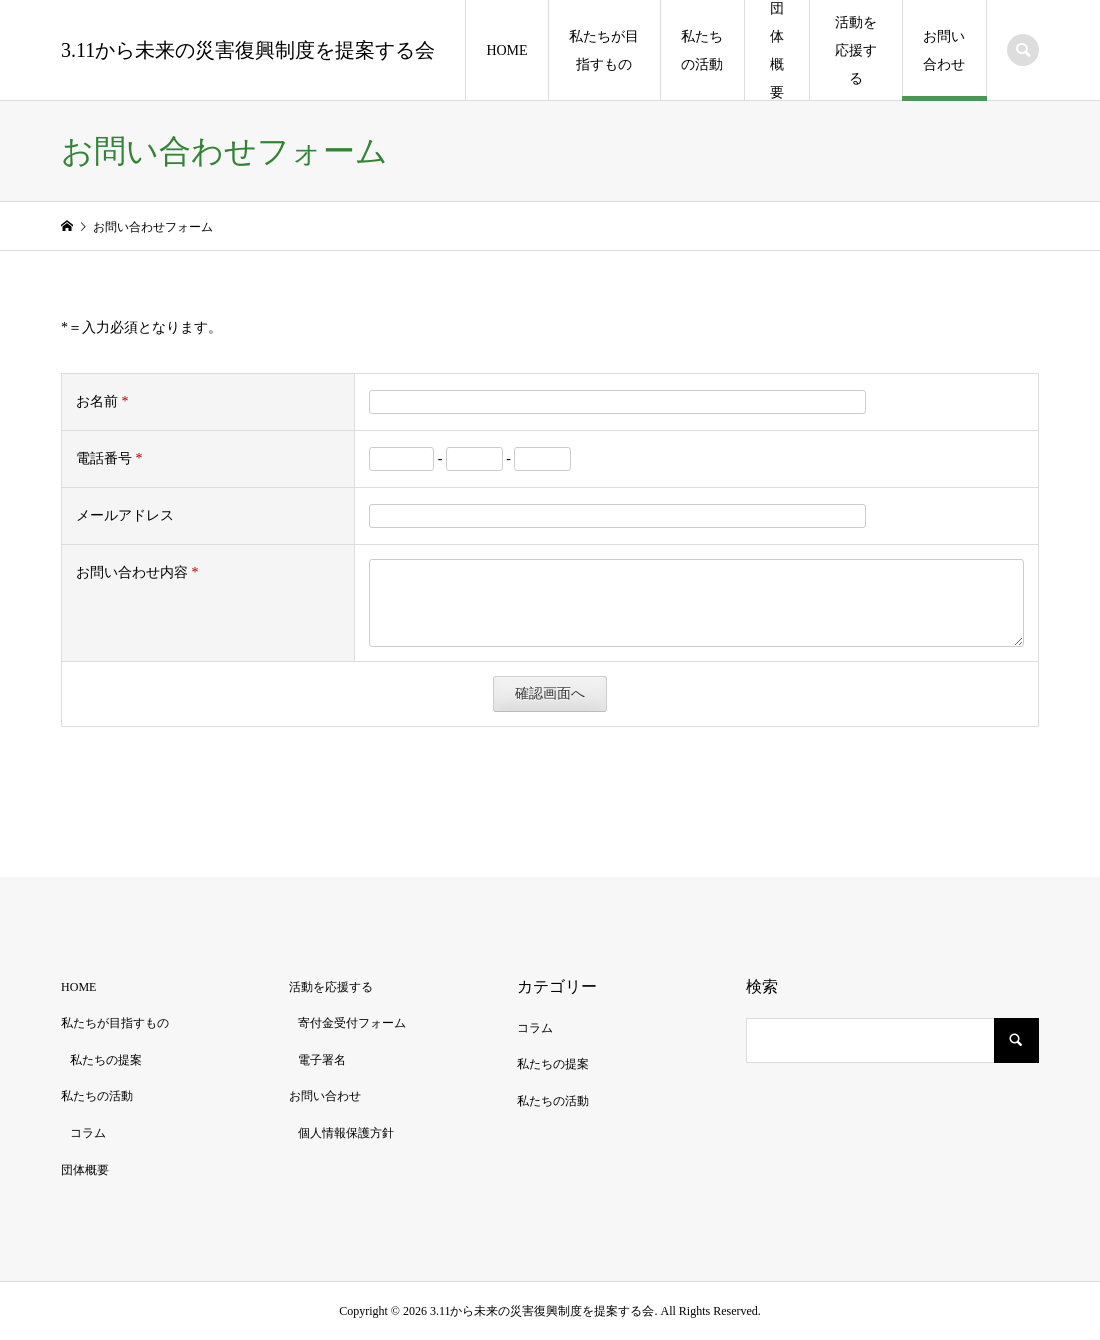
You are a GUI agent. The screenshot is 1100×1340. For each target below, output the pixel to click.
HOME (506, 50)
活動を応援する (856, 50)
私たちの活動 (702, 50)
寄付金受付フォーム (352, 1023)
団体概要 (777, 50)
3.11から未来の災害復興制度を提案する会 (248, 50)
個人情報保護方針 (346, 1133)
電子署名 (322, 1060)
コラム (88, 1133)
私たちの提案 (106, 1060)
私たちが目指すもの (604, 50)
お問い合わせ (944, 50)
